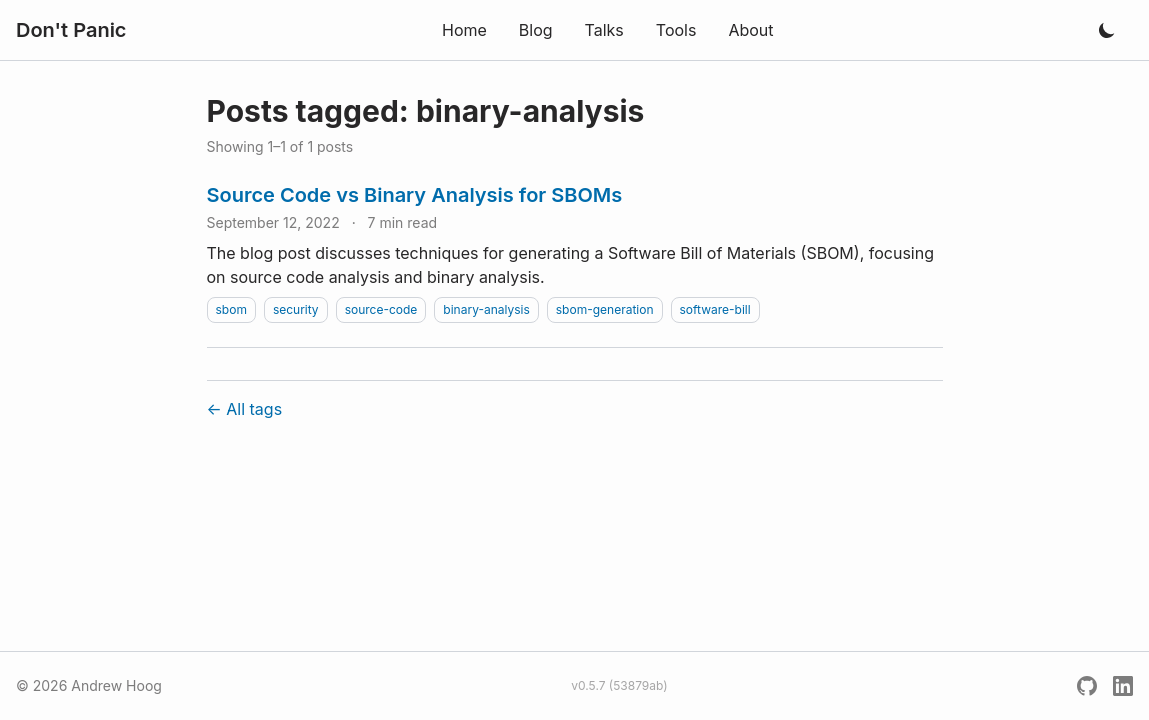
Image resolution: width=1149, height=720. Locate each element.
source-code (381, 309)
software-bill (715, 309)
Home (464, 30)
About (750, 30)
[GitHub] (1087, 686)
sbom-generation (605, 309)
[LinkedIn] (1123, 686)
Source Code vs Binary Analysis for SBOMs (415, 195)
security (296, 309)
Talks (604, 30)
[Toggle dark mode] (1107, 30)
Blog (536, 30)
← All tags (245, 409)
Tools (676, 30)
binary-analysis (486, 309)
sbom (231, 309)
